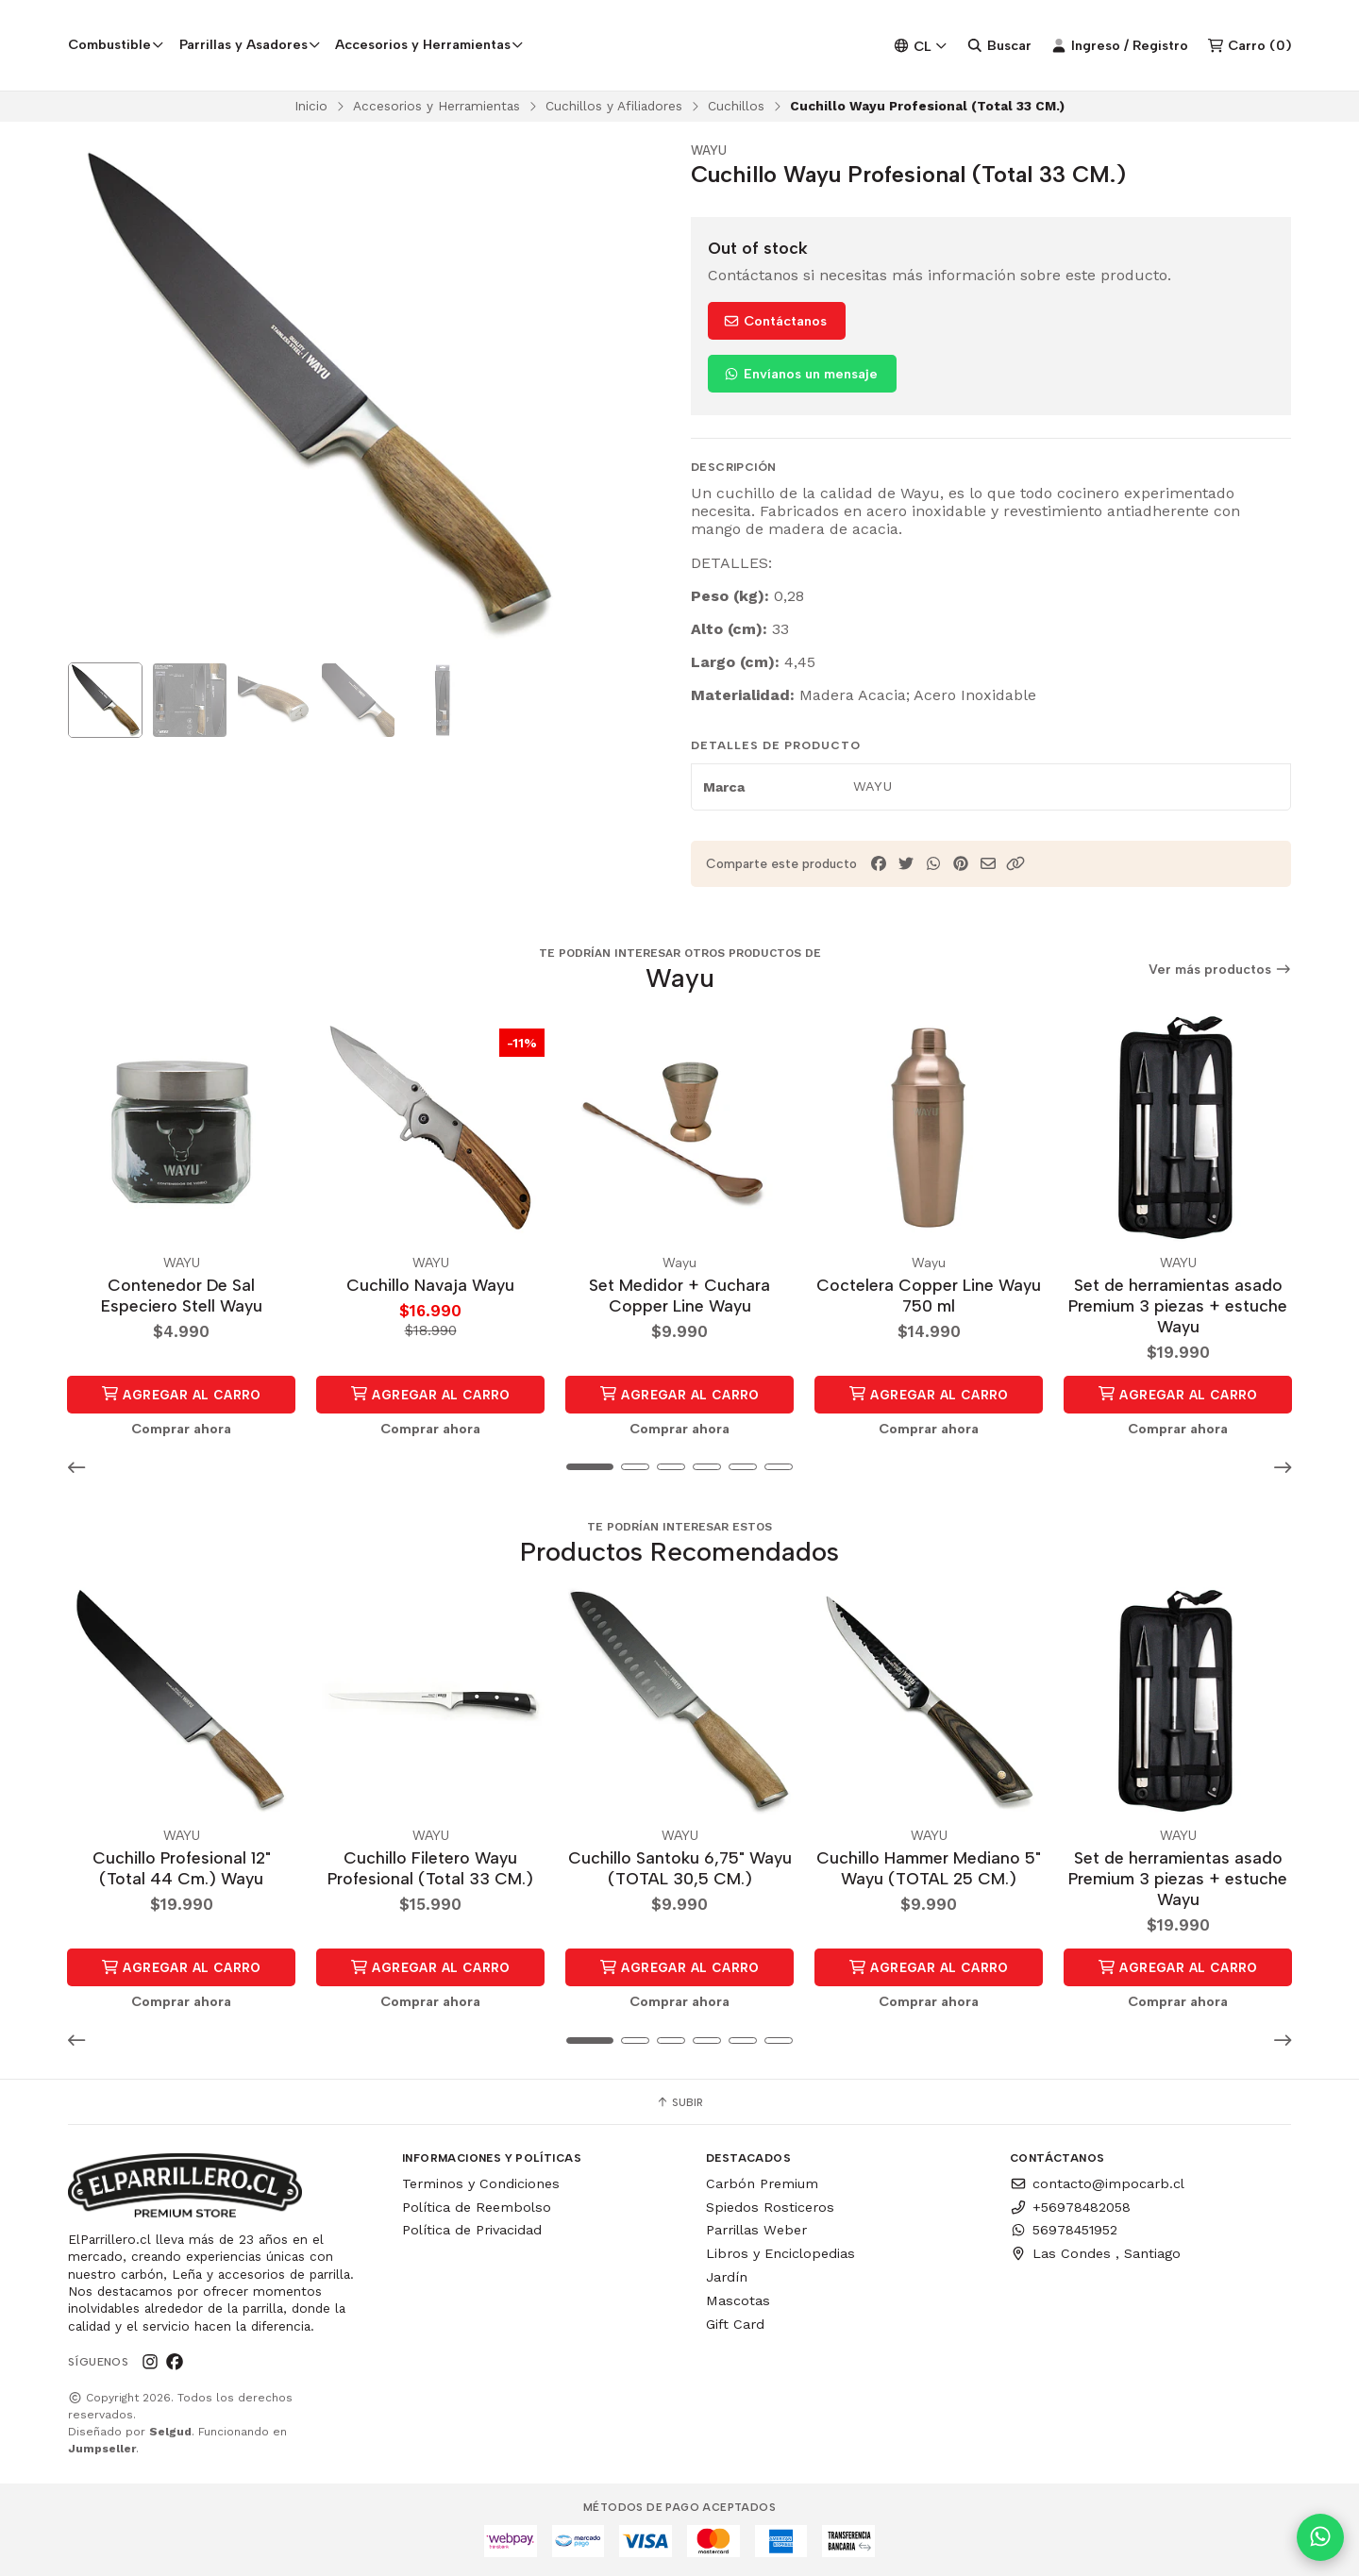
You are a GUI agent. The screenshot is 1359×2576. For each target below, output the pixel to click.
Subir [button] (679, 2103)
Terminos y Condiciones (481, 2184)
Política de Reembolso (476, 2208)
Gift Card (735, 2324)
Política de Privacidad (472, 2230)
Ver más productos (1220, 973)
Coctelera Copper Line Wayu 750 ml (928, 1298)
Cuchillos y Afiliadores (613, 109)
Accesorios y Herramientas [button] (429, 46)
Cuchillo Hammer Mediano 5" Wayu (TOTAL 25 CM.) (928, 1868)
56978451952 (1063, 2230)
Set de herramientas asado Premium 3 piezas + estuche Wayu (1177, 1308)
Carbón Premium (762, 2184)
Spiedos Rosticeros (770, 2208)
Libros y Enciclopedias (780, 2254)
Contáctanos (775, 325)
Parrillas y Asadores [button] (250, 46)
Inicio (310, 109)
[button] (1015, 869)
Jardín (726, 2277)
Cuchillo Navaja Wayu (430, 1287)
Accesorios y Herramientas (436, 109)
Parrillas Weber (756, 2230)
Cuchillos (736, 109)
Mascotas (738, 2301)
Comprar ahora (181, 1430)
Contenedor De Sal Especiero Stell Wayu (181, 1298)
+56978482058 (1070, 2208)
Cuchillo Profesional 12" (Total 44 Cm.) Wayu (181, 1868)
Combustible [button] (116, 46)
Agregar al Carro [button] (181, 1396)
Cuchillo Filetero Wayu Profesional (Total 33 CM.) (430, 1868)
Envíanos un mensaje (800, 378)
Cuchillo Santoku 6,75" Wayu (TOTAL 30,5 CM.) (680, 1868)
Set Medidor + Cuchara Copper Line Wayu (679, 1298)
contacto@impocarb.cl (1097, 2184)
